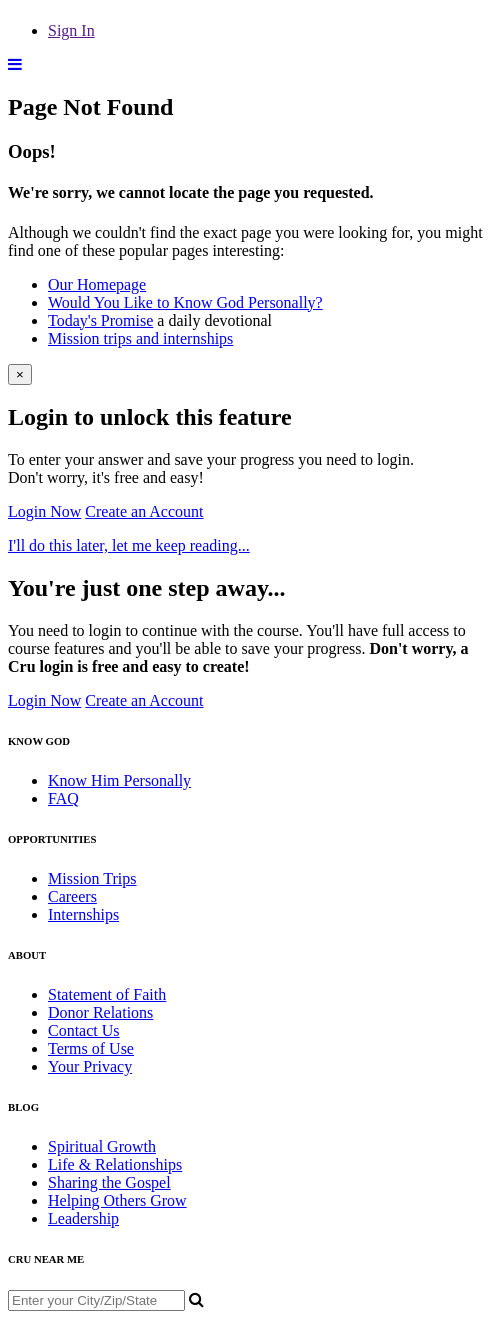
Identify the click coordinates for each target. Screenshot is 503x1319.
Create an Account (144, 511)
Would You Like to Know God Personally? (185, 302)
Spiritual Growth (102, 1146)
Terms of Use (91, 1048)
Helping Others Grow (117, 1200)
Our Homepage (97, 284)
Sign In (71, 30)
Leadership (83, 1218)
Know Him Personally (119, 780)
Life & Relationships (115, 1164)
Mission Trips (92, 878)
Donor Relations (100, 1012)
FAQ (63, 798)
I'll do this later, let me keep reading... (129, 545)
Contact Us (84, 1030)
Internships (83, 914)
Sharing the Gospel (109, 1182)
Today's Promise (100, 320)
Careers (72, 896)
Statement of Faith (107, 994)
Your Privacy (90, 1066)
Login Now (44, 511)
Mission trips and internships (140, 338)
